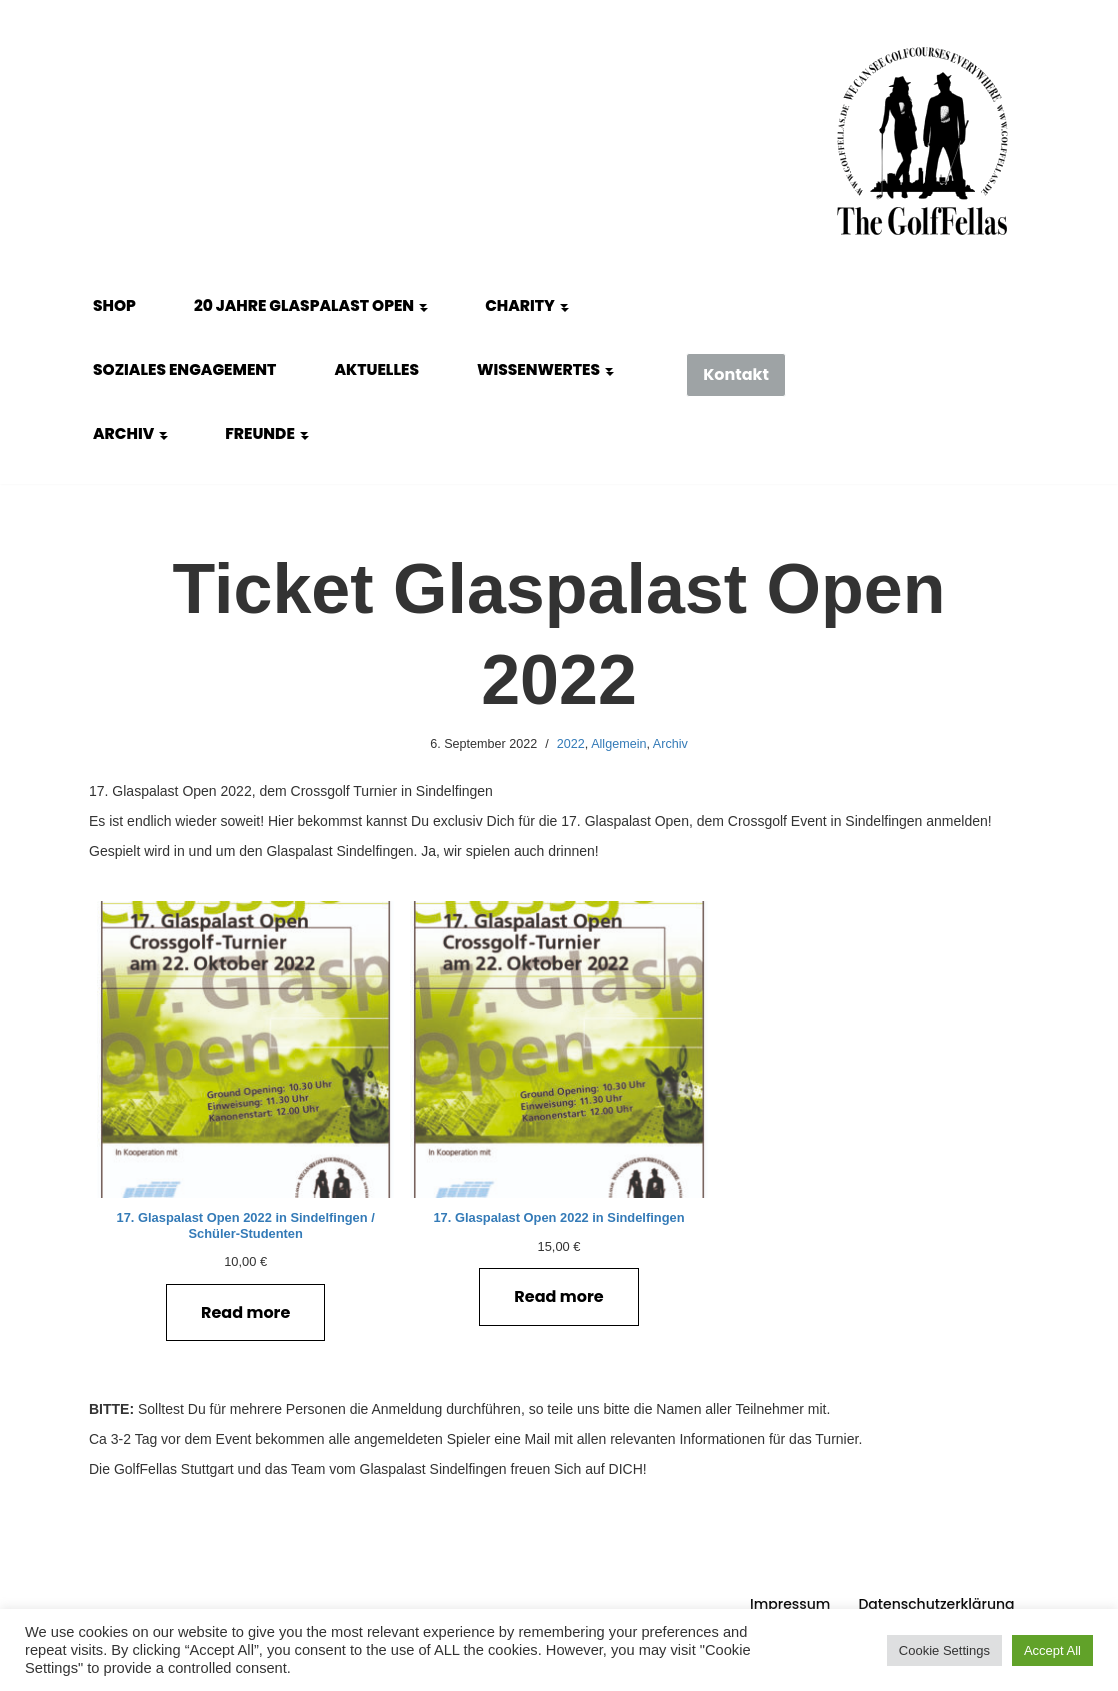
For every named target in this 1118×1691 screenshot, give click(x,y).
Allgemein (618, 744)
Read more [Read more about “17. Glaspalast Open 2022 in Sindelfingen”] (558, 1296)
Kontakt (736, 374)
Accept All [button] (1052, 1650)
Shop (114, 305)
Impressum (790, 1604)
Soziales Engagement (184, 369)
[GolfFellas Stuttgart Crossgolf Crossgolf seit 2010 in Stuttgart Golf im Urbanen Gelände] (922, 141)
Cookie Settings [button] (944, 1650)
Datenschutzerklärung (936, 1604)
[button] (423, 306)
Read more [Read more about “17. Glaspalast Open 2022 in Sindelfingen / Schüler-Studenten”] (245, 1312)
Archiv (670, 744)
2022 (571, 744)
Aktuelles (376, 369)
